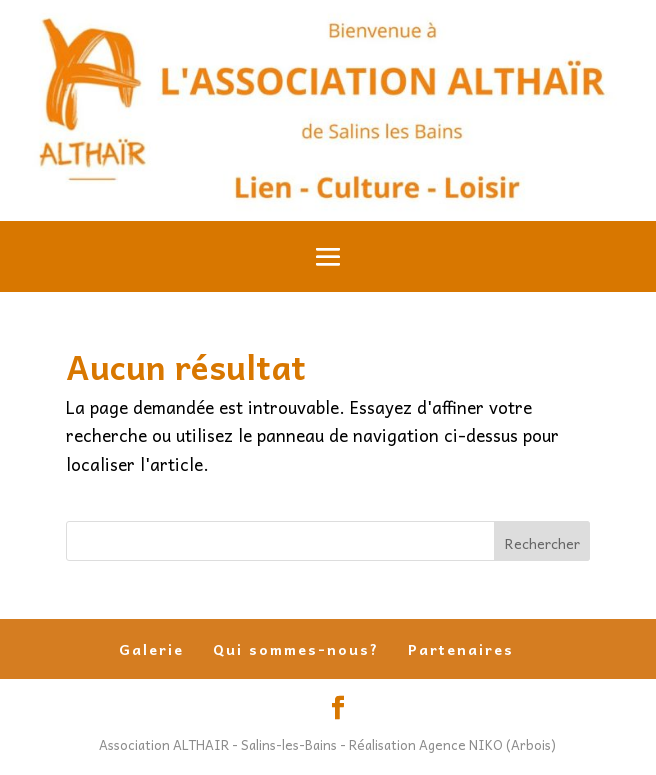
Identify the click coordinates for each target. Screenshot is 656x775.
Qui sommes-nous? (296, 649)
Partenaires (461, 649)
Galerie (151, 649)
